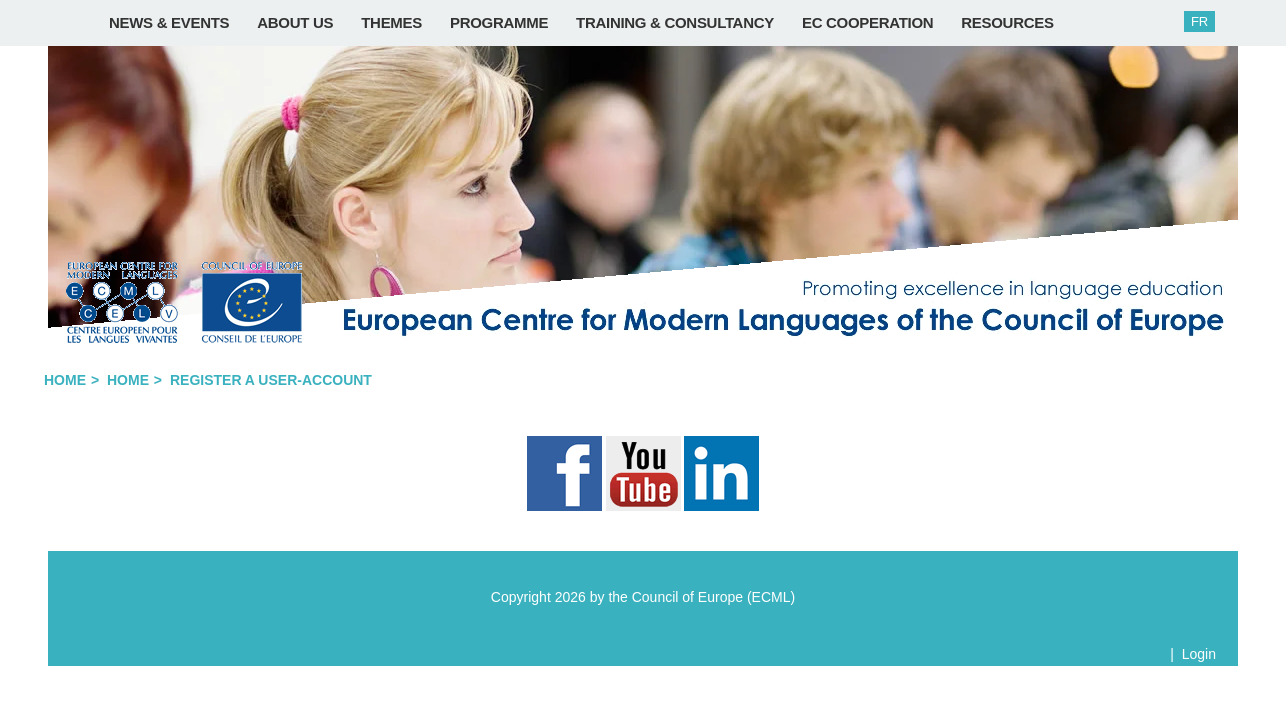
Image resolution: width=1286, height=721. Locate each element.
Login (1199, 654)
